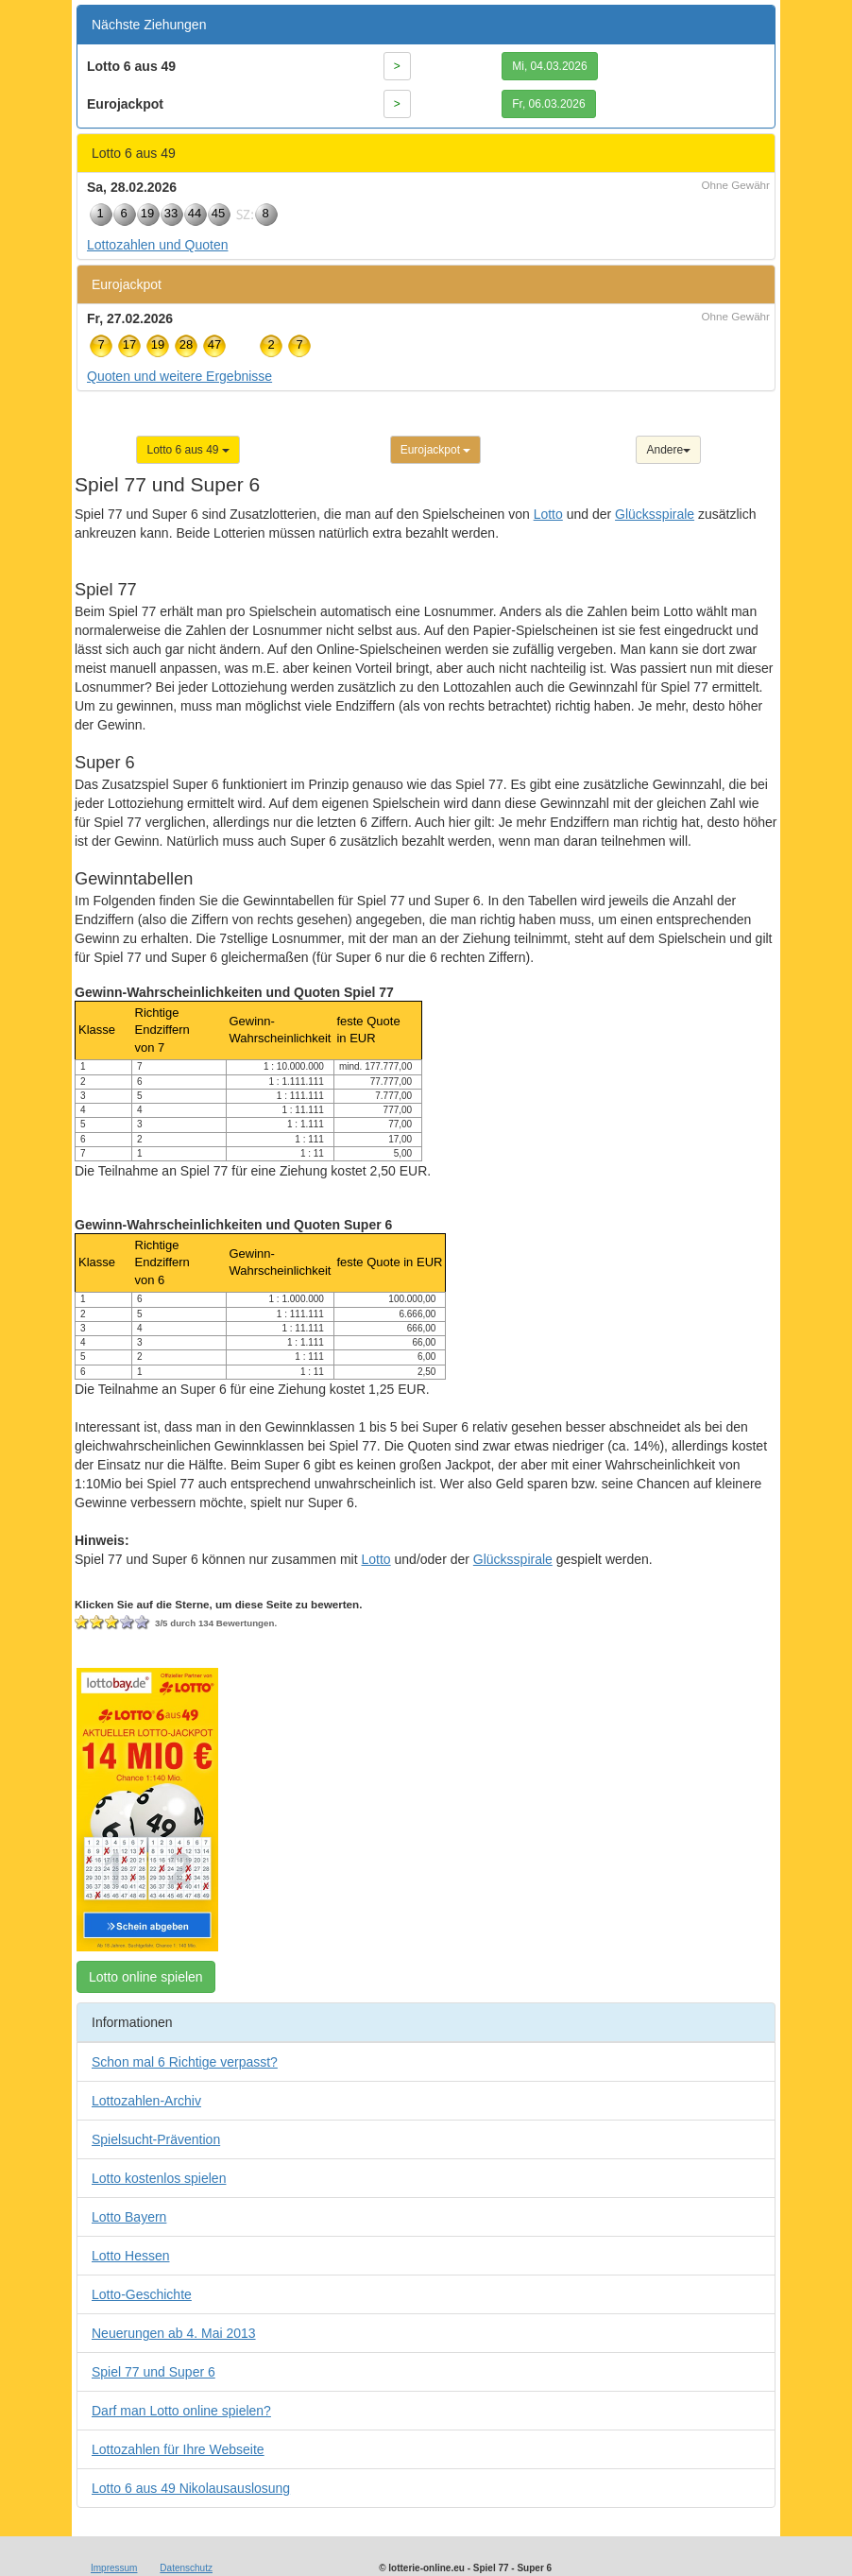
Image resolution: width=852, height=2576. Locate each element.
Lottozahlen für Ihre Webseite (178, 2449)
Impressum (114, 2568)
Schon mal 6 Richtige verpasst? (185, 2061)
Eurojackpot (435, 449)
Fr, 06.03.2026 (548, 104)
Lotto (548, 514)
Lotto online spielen (146, 1976)
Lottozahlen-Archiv (146, 2100)
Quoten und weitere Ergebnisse (179, 376)
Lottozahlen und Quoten (157, 244)
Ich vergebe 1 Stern (82, 1622)
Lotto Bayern (129, 2216)
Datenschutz (186, 2568)
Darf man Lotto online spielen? (181, 2410)
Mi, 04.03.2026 (549, 66)
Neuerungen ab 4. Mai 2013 (174, 2333)
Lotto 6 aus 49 (187, 449)
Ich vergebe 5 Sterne (142, 1622)
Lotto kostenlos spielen (159, 2178)
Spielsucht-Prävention (156, 2139)
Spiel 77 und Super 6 (153, 2371)
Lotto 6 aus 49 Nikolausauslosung (191, 2488)
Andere (668, 449)
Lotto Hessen (131, 2255)
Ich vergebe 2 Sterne (97, 1622)
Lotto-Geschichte (142, 2294)
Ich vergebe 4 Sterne (127, 1622)
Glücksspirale (654, 514)
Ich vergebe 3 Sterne (112, 1622)
